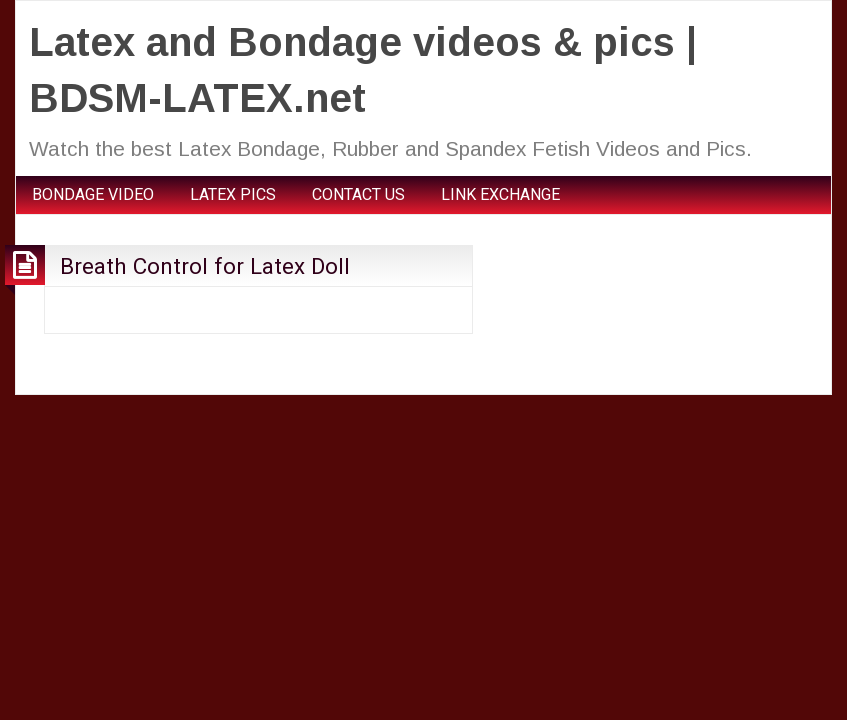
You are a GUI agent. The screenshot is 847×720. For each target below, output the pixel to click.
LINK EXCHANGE (500, 194)
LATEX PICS (233, 194)
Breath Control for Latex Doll (205, 266)
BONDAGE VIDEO (93, 194)
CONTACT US (358, 194)
